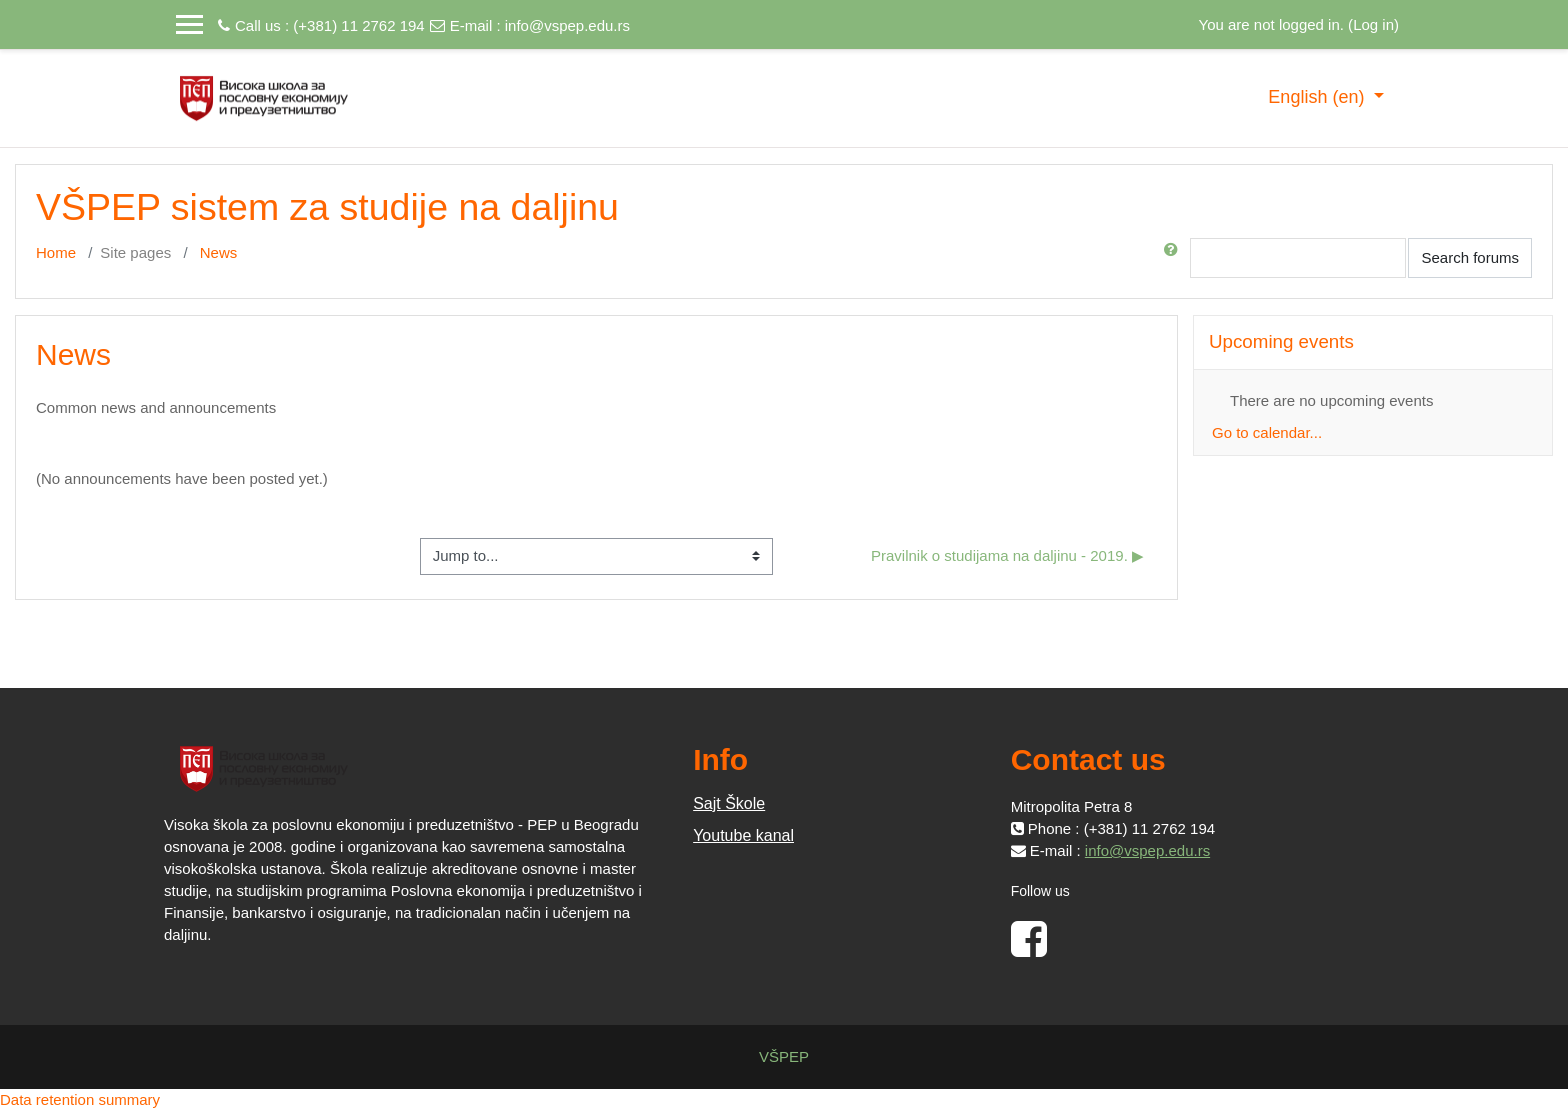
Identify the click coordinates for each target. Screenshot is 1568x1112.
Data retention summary (80, 1099)
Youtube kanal (743, 835)
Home (56, 252)
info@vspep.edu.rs (567, 25)
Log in (1373, 24)
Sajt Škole (729, 803)
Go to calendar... (1267, 432)
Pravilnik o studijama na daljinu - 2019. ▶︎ (1007, 555)
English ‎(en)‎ (1318, 97)
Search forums (1470, 257)
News (219, 252)
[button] (1175, 258)
